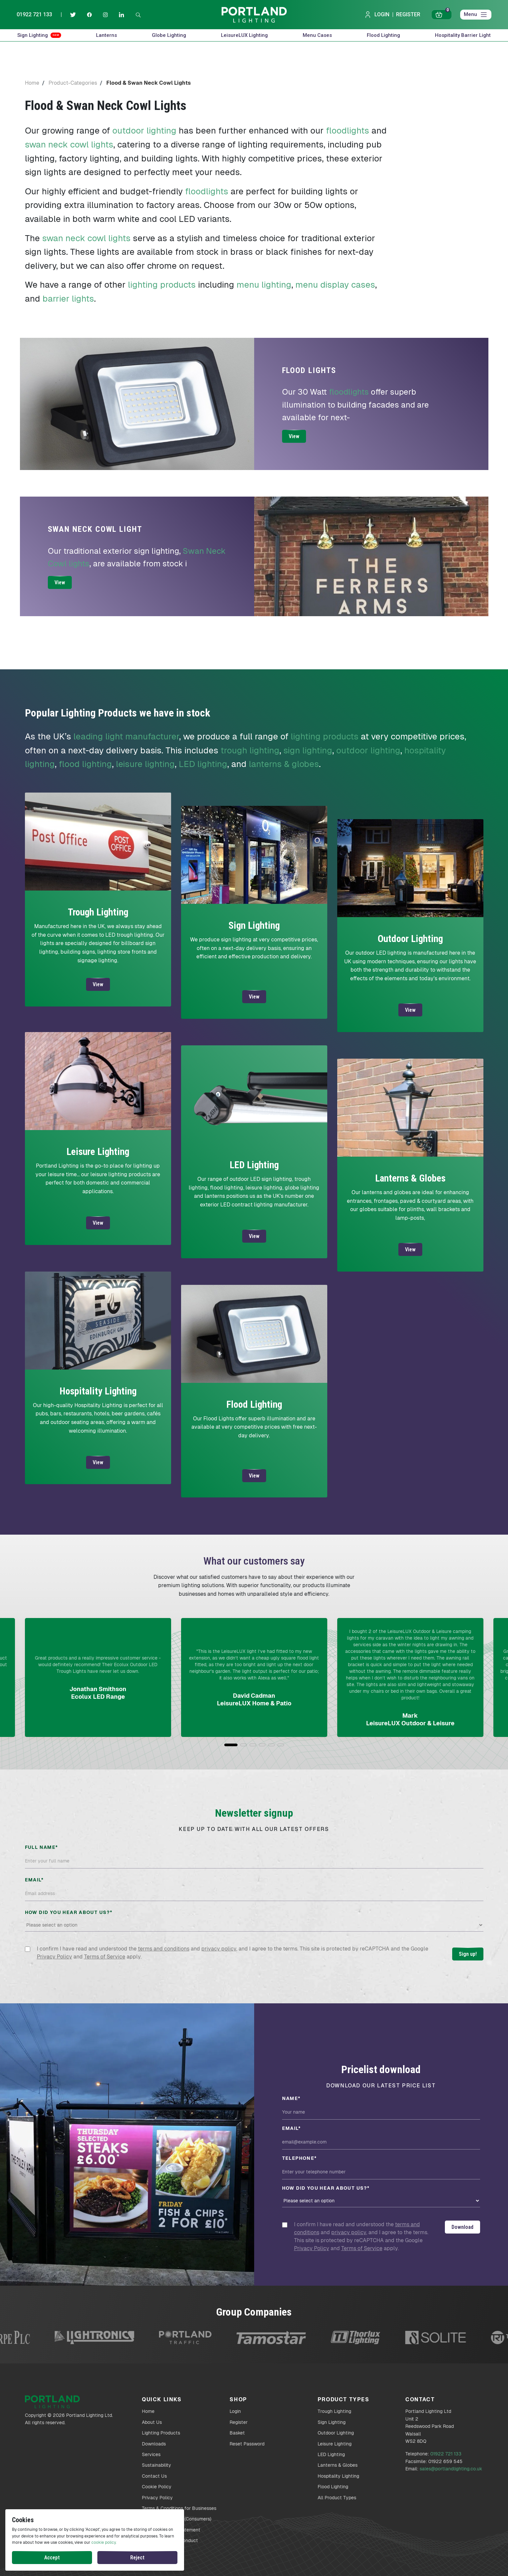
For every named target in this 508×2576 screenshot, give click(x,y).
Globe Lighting (169, 35)
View (294, 436)
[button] (231, 1745)
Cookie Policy (156, 2486)
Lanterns (106, 35)
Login (376, 15)
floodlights (347, 131)
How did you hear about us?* (69, 1912)
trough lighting (250, 750)
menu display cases (335, 285)
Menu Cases (317, 35)
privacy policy (218, 1949)
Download (462, 2227)
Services (151, 2454)
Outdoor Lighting (336, 2432)
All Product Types (337, 2497)
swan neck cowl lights (69, 144)
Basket (237, 2432)
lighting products (162, 285)
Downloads (154, 2443)
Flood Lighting (383, 35)
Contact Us (154, 2476)
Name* (291, 2098)
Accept (52, 2557)
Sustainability (156, 2465)
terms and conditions (163, 1949)
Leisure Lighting (335, 2443)
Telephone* (299, 2158)
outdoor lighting (144, 131)
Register (408, 14)
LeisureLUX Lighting (244, 35)
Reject (137, 2557)
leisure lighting (145, 764)
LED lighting (203, 764)
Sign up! (468, 1954)
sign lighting (307, 750)
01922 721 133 (34, 14)
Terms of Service (104, 1957)
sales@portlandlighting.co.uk (451, 2468)
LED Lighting (331, 2454)
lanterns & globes (284, 764)
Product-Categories (73, 83)
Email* (34, 1879)
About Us (152, 2422)
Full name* (41, 1847)
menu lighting (264, 285)
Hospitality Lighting (338, 2476)
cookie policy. (103, 2542)
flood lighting (85, 764)
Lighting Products (161, 2432)
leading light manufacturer (126, 736)
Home (32, 83)
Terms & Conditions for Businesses (179, 2508)
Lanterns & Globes (337, 2465)
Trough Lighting (334, 2411)
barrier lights (68, 299)
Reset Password (247, 2443)
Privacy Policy (54, 1957)
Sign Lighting (39, 35)
